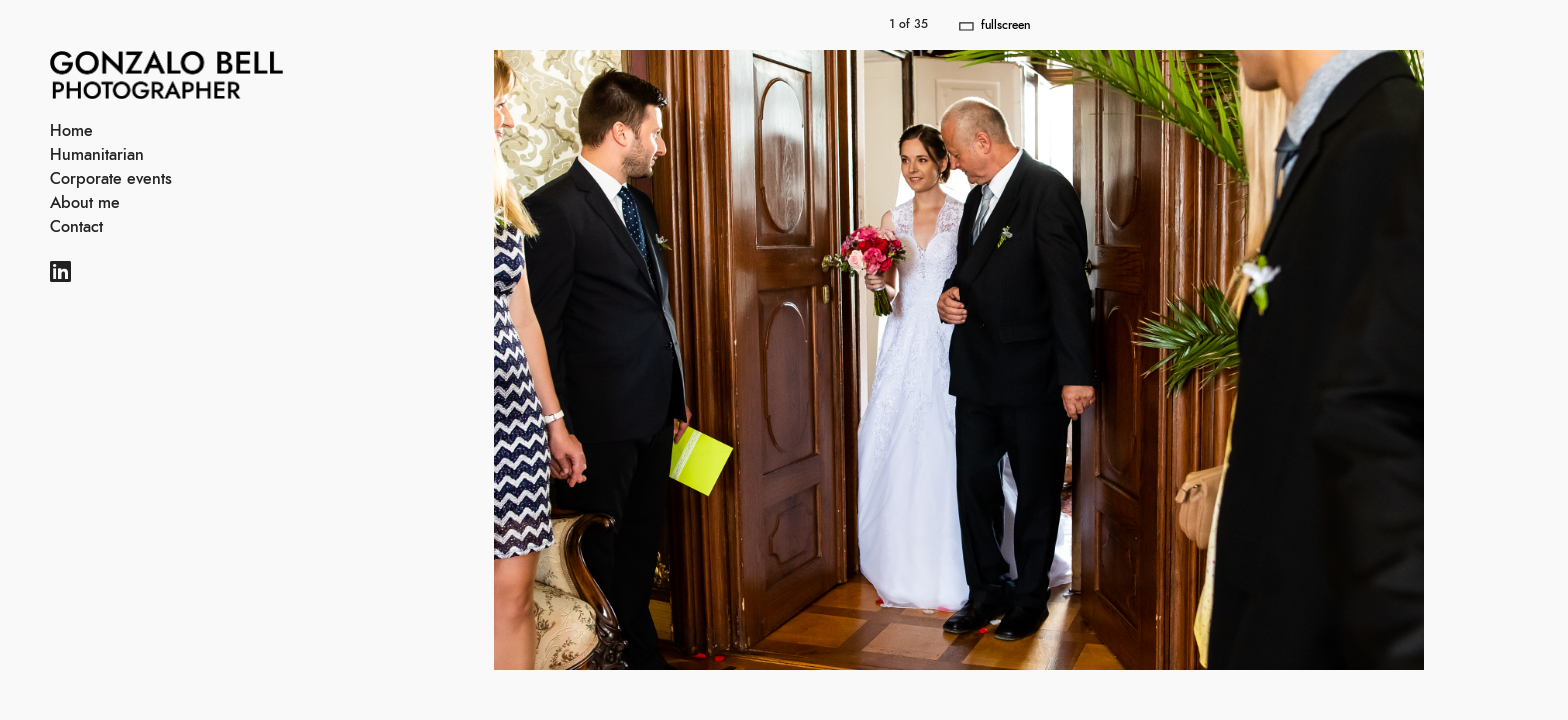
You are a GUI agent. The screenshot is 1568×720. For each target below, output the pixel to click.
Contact (76, 227)
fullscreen (1005, 25)
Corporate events (111, 179)
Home (71, 131)
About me (85, 203)
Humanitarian (97, 155)
